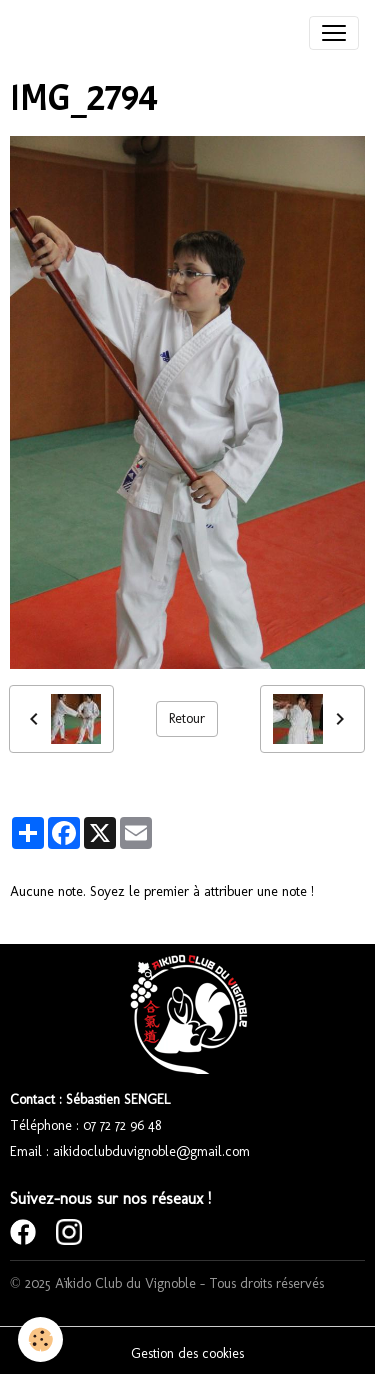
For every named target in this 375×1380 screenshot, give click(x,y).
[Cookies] (40, 1339)
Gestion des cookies (187, 1353)
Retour (187, 718)
